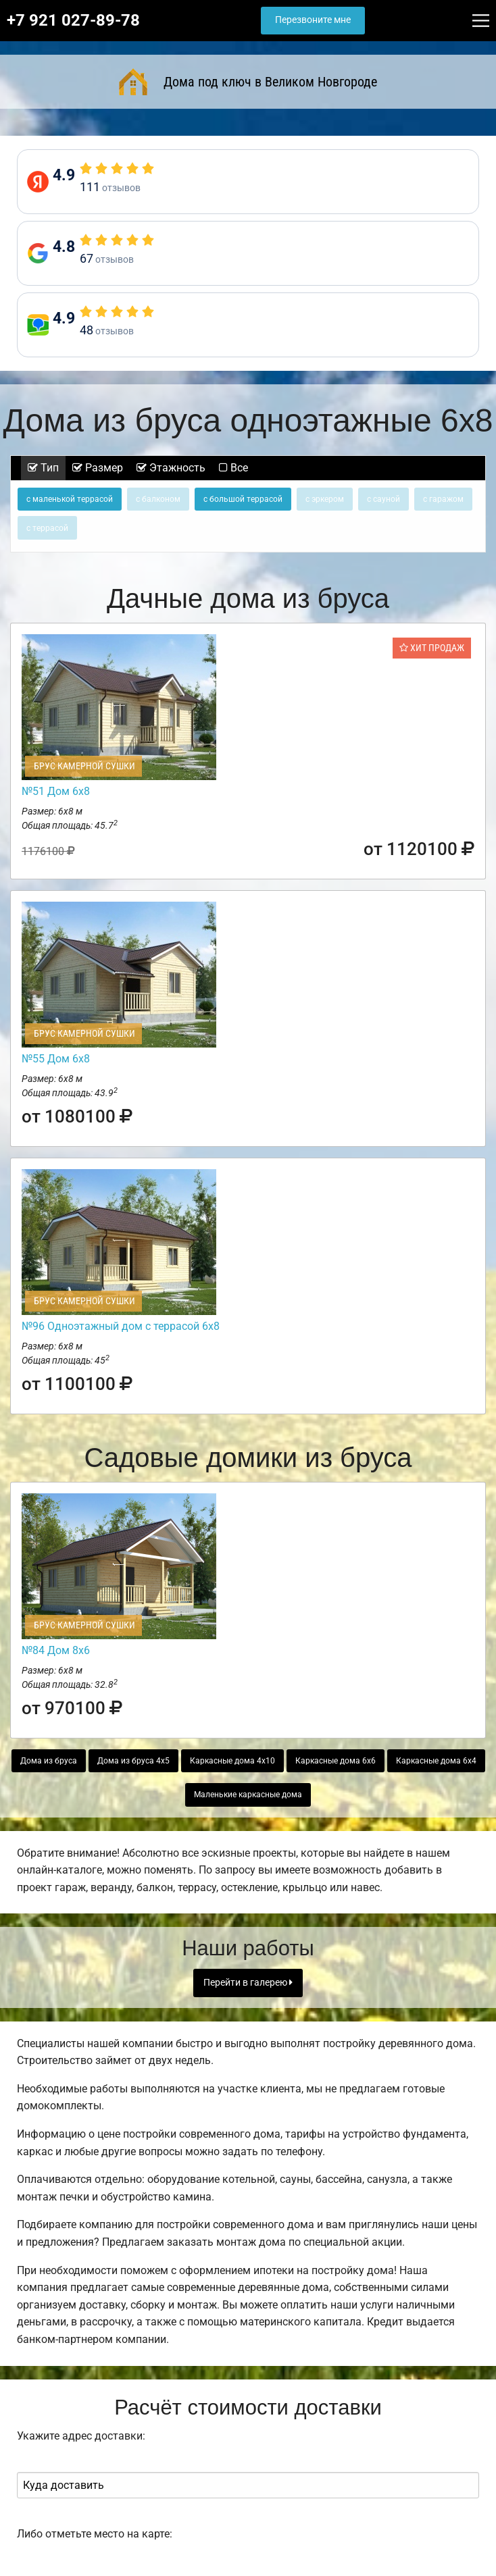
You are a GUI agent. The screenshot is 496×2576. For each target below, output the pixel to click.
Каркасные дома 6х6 (335, 1761)
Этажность (171, 467)
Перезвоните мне (313, 20)
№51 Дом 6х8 (56, 791)
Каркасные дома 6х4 (436, 1761)
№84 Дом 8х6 (56, 1650)
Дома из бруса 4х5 (133, 1761)
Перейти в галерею (248, 1982)
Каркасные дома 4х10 (232, 1761)
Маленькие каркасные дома (248, 1794)
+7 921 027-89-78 (73, 20)
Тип (43, 467)
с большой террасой (242, 499)
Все (233, 467)
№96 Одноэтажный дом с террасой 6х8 (121, 1326)
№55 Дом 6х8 (56, 1058)
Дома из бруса (48, 1761)
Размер (97, 467)
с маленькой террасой (69, 499)
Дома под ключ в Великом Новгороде (248, 81)
